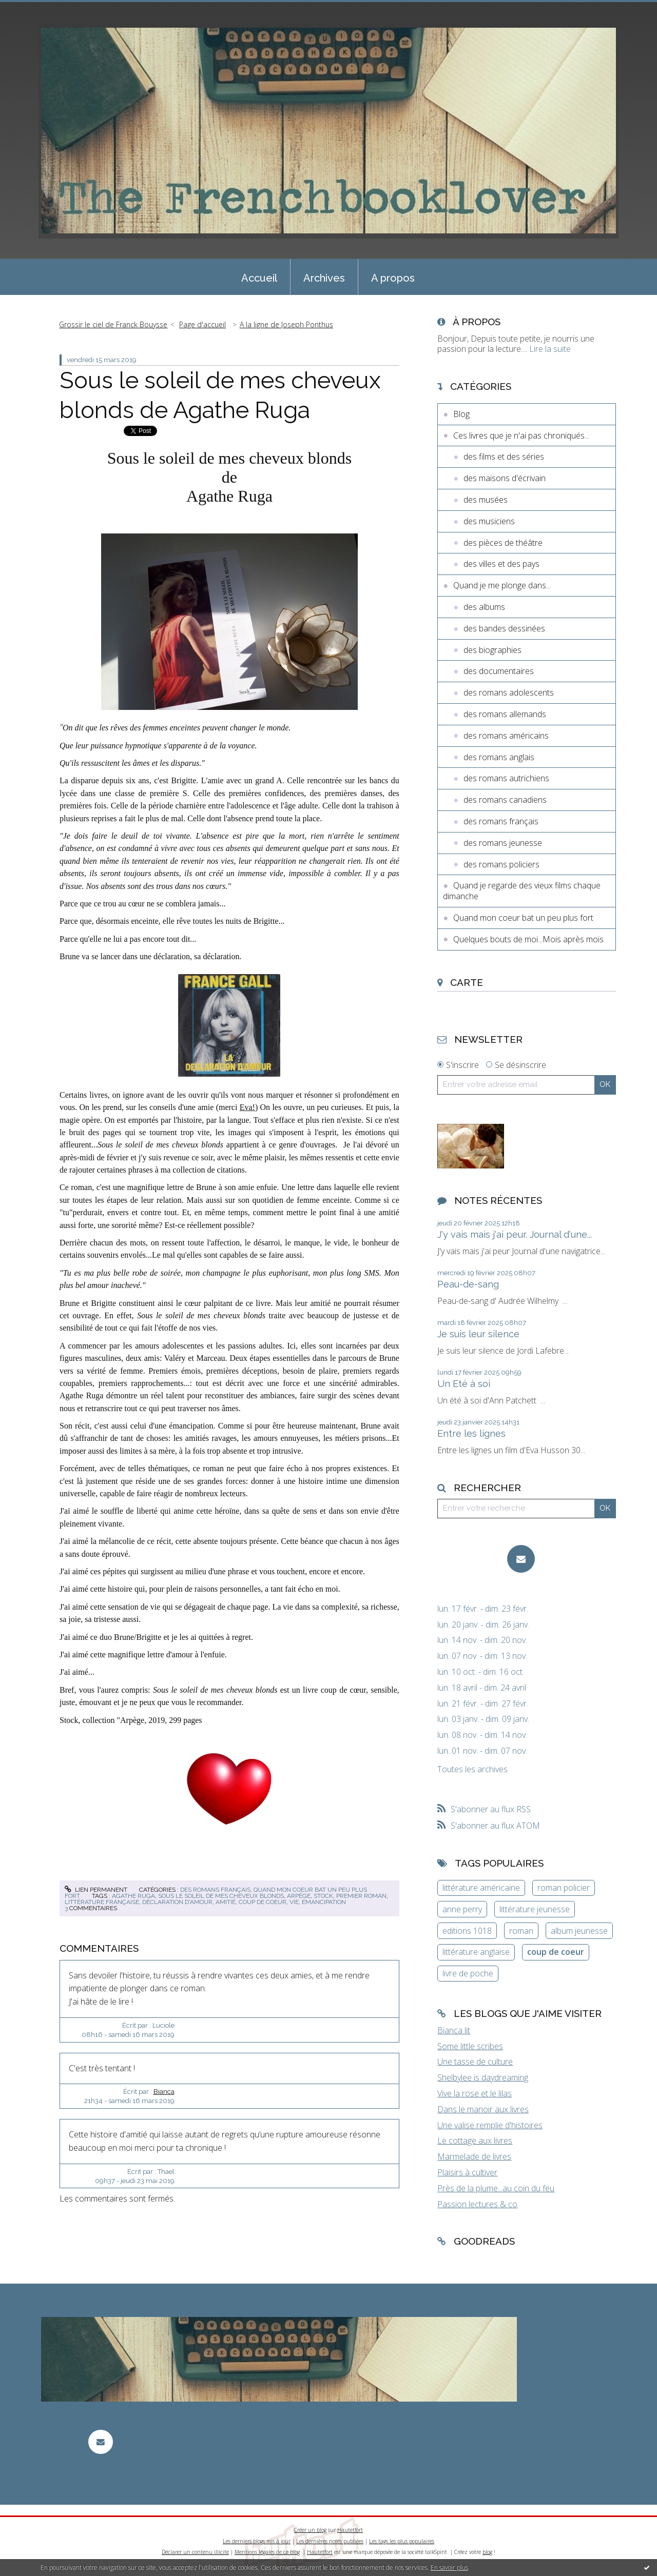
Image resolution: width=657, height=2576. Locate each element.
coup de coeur (262, 1902)
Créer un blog (310, 2529)
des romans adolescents (508, 692)
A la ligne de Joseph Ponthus (286, 324)
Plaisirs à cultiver (467, 2172)
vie (294, 1902)
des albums (484, 606)
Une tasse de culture (475, 2061)
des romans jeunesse (502, 842)
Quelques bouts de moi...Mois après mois (528, 939)
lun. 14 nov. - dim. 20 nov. (482, 1640)
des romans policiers (501, 864)
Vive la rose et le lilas (474, 2093)
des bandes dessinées (504, 628)
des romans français (215, 1889)
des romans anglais (498, 757)
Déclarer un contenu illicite (195, 2551)
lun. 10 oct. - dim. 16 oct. (480, 1672)
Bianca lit (453, 2030)
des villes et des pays (501, 563)
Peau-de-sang (468, 1284)
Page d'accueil (202, 324)
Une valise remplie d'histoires (490, 2125)
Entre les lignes (471, 1433)
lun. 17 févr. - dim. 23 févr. (482, 1608)
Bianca (164, 2091)
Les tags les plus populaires (401, 2541)
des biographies (492, 650)
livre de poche (467, 1973)
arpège (299, 1895)
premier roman (361, 1895)
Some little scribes (470, 2046)
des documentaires (498, 671)
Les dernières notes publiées (329, 2541)
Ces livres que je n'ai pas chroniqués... (521, 435)
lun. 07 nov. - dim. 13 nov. (482, 1656)
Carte (466, 982)
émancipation (324, 1902)
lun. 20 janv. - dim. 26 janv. (483, 1624)
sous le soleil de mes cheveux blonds (221, 1895)
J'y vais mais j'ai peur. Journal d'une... (514, 1234)
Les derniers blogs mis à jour (257, 2541)
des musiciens (489, 521)
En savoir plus (449, 2567)
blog (487, 2551)
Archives (324, 278)
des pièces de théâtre (503, 542)
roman (521, 1930)
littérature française (102, 1902)
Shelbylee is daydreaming (482, 2077)
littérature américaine (481, 1887)
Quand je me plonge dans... (502, 585)
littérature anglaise (476, 1951)
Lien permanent (96, 1889)
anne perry (462, 1909)
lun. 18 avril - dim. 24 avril (481, 1687)
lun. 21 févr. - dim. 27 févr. (482, 1703)
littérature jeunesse (534, 1909)
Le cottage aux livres (474, 2140)
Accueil (259, 278)
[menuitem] (259, 277)
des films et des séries (503, 456)
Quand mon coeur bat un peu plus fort (523, 917)
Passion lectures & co (477, 2204)
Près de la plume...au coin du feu (495, 2188)
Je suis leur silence (478, 1334)
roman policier (563, 1887)
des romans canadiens (505, 799)
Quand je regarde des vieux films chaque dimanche (522, 891)
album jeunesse (579, 1930)
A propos (393, 278)
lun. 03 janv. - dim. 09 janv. (483, 1719)
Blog (461, 414)
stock (323, 1895)
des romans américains (506, 735)
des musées (485, 499)
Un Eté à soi (463, 1383)
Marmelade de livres (474, 2156)
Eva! (247, 1107)
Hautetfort (350, 2529)
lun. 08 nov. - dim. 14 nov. (482, 1735)
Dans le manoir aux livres (483, 2109)
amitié (226, 1902)
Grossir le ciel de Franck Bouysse (113, 324)
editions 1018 (467, 1930)
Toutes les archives (472, 1769)
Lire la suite (550, 348)
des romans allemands (504, 714)
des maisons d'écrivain (504, 478)
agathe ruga (133, 1895)
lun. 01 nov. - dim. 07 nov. (482, 1751)
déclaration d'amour (177, 1902)
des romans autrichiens (506, 778)
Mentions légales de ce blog (267, 2551)
